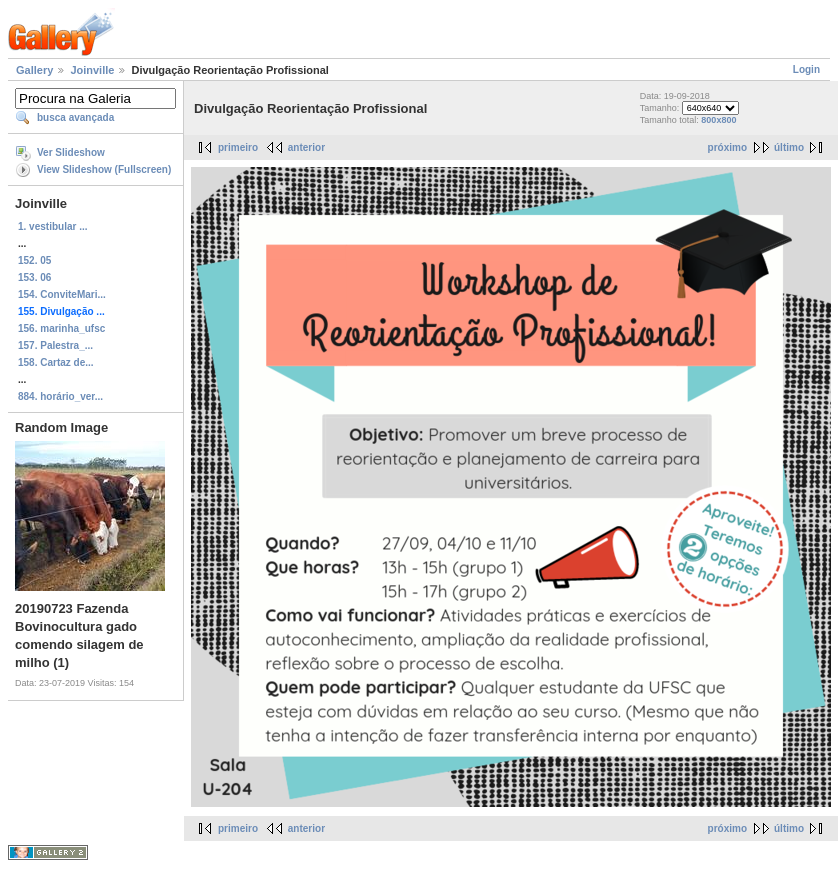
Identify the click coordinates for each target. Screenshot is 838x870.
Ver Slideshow (71, 152)
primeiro (238, 147)
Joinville (92, 70)
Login (806, 69)
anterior (306, 147)
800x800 (718, 120)
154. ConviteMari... (62, 294)
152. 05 (34, 260)
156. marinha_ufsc (61, 328)
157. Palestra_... (55, 345)
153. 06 (34, 277)
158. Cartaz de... (56, 362)
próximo (727, 147)
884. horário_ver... (60, 396)
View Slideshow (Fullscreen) (104, 169)
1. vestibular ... (52, 226)
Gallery (34, 70)
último (789, 147)
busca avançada (75, 117)
